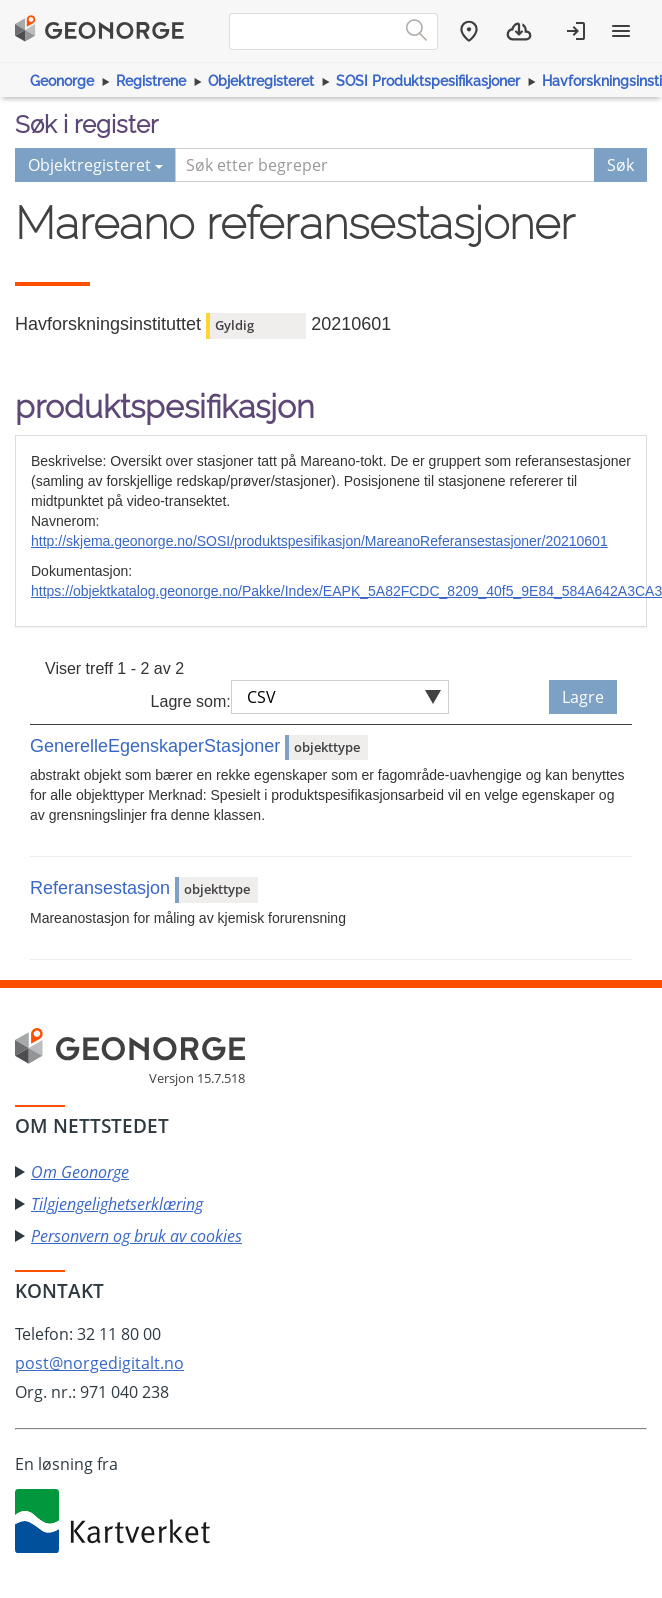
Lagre (583, 697)
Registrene (151, 81)
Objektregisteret (261, 81)
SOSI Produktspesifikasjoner (428, 81)
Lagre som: (191, 701)
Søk (620, 165)
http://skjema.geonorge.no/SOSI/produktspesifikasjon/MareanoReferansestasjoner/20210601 (319, 541)
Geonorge (62, 81)
